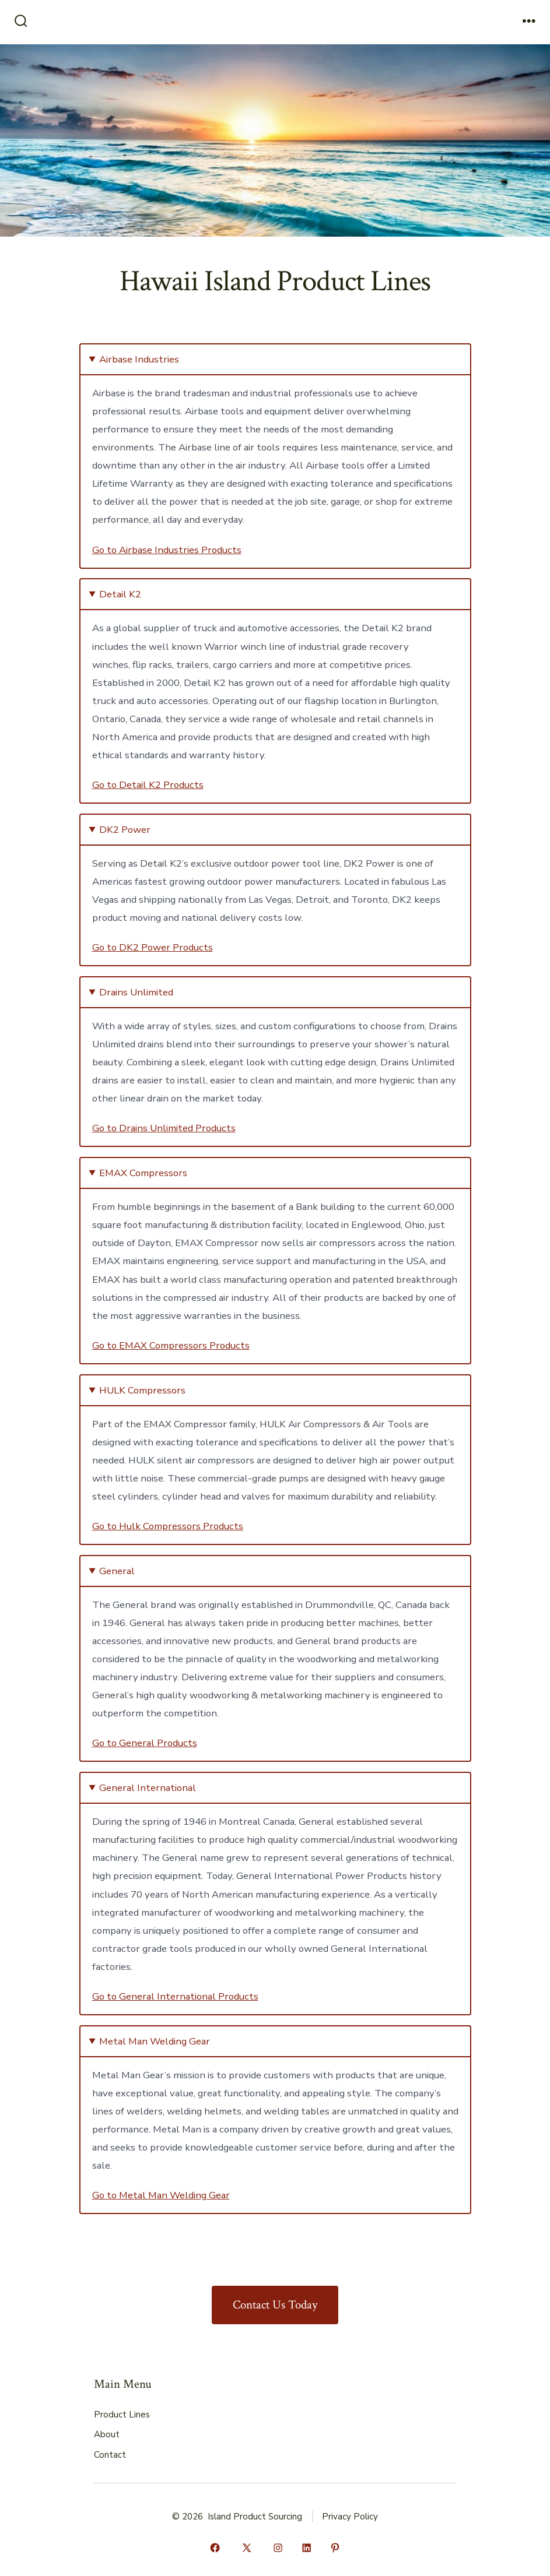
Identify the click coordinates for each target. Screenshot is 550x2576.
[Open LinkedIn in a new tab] (306, 2548)
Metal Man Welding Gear (154, 2041)
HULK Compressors (142, 1390)
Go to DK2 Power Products (152, 947)
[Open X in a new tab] (246, 2548)
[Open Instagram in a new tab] (278, 2548)
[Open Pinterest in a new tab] (335, 2548)
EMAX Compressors (143, 1173)
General (117, 1571)
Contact (110, 2455)
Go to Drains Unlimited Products (164, 1128)
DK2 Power (124, 829)
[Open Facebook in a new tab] (215, 2548)
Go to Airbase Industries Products (166, 550)
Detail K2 (120, 594)
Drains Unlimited (136, 992)
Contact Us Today (275, 2305)
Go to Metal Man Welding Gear (161, 2195)
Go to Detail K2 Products (148, 784)
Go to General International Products (175, 1996)
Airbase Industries (139, 359)
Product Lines (122, 2414)
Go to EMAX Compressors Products (171, 1345)
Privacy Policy (350, 2516)
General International (147, 1787)
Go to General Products (144, 1743)
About (107, 2434)
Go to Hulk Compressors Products (167, 1526)
